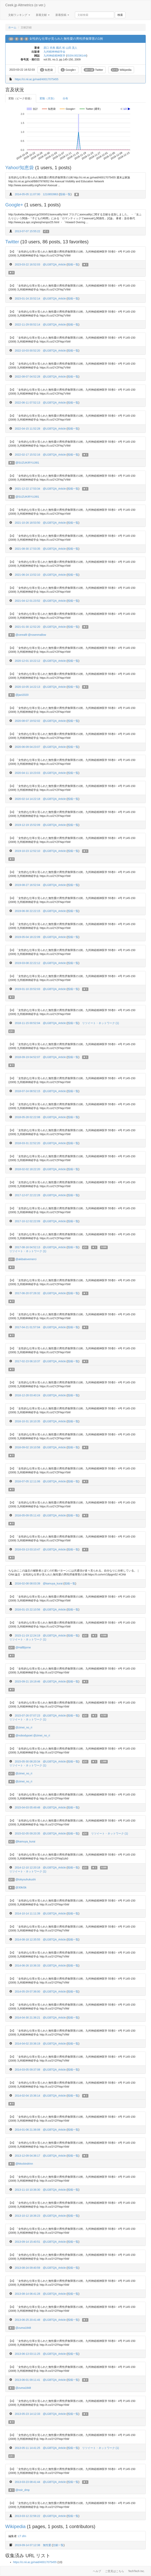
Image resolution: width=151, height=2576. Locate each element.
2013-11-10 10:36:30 (27, 2189)
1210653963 (50, 194)
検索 (120, 14)
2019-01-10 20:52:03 (27, 989)
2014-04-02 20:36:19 (27, 2043)
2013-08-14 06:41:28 (27, 2293)
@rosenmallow (37, 634)
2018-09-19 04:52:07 (27, 1057)
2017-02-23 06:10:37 (27, 1361)
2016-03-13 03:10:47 (27, 1549)
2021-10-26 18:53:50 (27, 522)
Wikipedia (121, 70)
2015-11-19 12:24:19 (27, 1635)
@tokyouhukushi (25, 1879)
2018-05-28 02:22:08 (27, 1117)
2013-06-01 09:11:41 (27, 2379)
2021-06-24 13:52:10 (27, 574)
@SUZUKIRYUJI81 (27, 462)
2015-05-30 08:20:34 (27, 1761)
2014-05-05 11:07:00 (27, 194)
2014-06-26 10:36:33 (27, 1965)
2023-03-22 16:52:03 (27, 264)
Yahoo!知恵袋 (19, 167)
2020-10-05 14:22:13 (27, 686)
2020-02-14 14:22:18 (27, 798)
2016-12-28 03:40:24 (27, 1395)
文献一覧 (58, 2545)
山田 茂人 (71, 47)
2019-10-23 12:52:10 (27, 850)
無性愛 (47, 2545)
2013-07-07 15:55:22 (27, 231)
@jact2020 (21, 694)
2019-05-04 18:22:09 (27, 937)
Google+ (68, 70)
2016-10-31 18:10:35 (27, 1421)
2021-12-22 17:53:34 (27, 488)
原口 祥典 (49, 47)
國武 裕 (60, 47)
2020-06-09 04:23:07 (27, 746)
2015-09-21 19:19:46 (27, 1681)
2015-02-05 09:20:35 (27, 1833)
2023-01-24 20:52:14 (27, 298)
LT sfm (22, 2536)
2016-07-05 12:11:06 (27, 1481)
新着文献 (43, 14)
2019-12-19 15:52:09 (27, 824)
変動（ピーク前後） (20, 98)
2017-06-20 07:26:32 (27, 1293)
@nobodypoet (23, 1735)
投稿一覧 (65, 194)
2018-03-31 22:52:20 (27, 1143)
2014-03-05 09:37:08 (27, 2069)
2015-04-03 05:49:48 (27, 1807)
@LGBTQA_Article (54, 264)
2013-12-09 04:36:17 (27, 2155)
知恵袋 (46, 70)
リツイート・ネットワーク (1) (100, 1023)
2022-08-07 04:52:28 (27, 376)
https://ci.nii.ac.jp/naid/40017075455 (36, 79)
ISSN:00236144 (76, 55)
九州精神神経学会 (54, 51)
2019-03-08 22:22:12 (27, 963)
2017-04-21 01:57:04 (27, 1327)
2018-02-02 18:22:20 (27, 1169)
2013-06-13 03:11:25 (27, 2353)
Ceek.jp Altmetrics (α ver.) (25, 5)
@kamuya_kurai (53, 1583)
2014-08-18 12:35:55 (27, 1939)
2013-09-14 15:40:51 (27, 2241)
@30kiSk (20, 1887)
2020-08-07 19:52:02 (27, 720)
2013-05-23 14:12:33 (27, 2413)
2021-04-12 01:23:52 (27, 600)
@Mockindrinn (24, 2163)
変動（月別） (48, 98)
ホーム (12, 27)
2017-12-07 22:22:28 (27, 1195)
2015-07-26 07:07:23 (27, 1715)
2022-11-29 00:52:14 (27, 324)
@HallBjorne (23, 1647)
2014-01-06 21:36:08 (27, 2129)
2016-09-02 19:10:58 (27, 1447)
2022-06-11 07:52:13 (27, 402)
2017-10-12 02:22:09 (27, 1221)
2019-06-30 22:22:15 (27, 911)
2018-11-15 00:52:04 (27, 1023)
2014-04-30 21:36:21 (27, 2017)
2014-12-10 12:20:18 (27, 1867)
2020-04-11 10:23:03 (27, 772)
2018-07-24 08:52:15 (27, 1091)
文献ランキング (19, 14)
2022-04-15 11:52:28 (27, 428)
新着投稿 (62, 14)
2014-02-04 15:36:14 (27, 2095)
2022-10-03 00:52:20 (27, 350)
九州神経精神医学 (54, 55)
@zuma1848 (23, 2327)
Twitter (93, 70)
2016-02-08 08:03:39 (27, 1583)
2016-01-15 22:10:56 (27, 1609)
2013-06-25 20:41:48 (27, 2319)
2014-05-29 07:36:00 (27, 1991)
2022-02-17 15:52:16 (27, 454)
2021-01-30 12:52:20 (27, 626)
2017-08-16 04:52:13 (27, 1247)
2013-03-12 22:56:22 (27, 2516)
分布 (65, 98)
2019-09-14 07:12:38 (27, 2545)
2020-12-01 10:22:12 (27, 660)
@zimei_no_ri (23, 1727)
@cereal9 (21, 634)
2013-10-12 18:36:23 (27, 2215)
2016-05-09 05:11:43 (27, 1515)
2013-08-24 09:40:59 (27, 2267)
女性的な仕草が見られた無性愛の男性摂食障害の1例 (66, 38)
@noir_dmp (22, 2489)
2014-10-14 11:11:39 (27, 1913)
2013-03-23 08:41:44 (27, 2481)
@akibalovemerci (25, 1259)
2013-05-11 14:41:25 (27, 2447)
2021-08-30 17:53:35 (27, 548)
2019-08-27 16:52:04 (27, 885)
